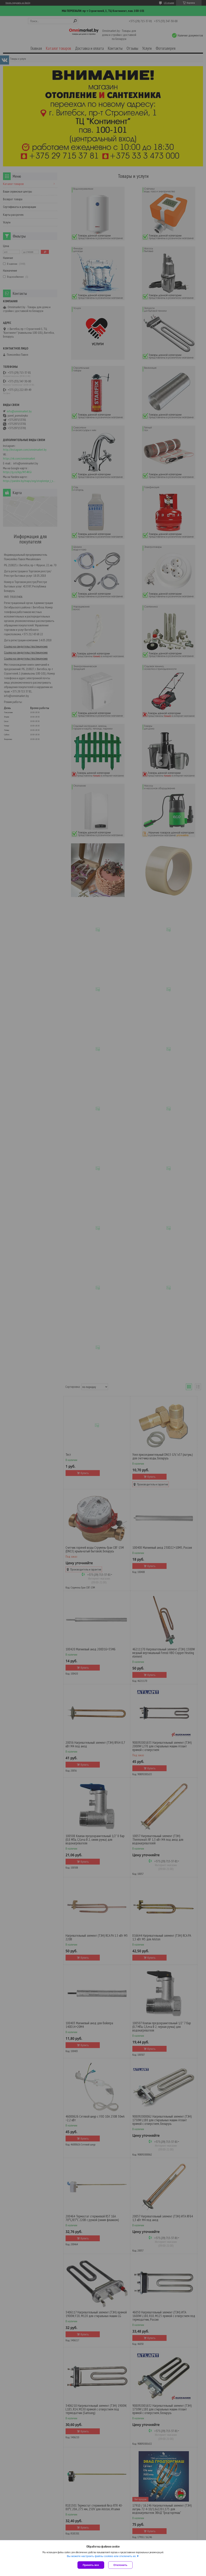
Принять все (91, 2565)
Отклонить (120, 2565)
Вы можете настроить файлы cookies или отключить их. (101, 2556)
